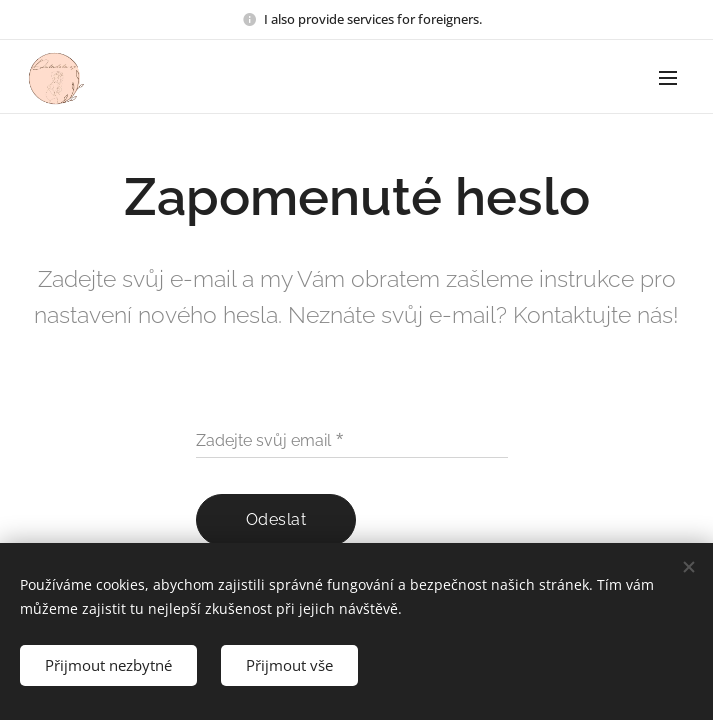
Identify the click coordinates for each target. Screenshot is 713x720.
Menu (668, 78)
